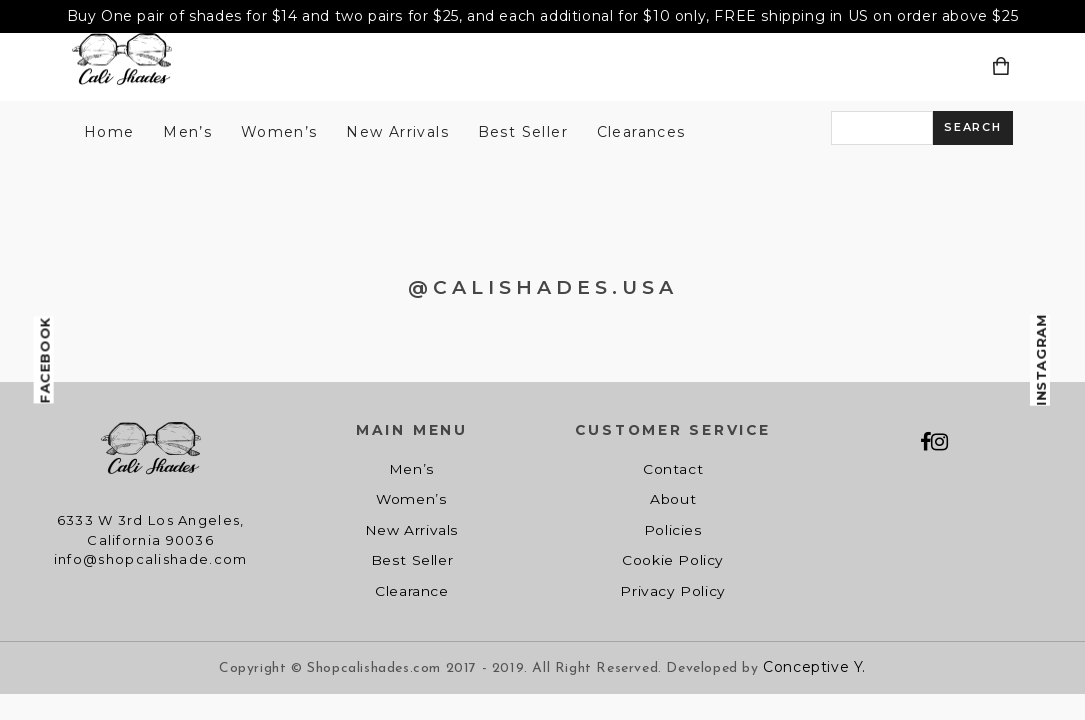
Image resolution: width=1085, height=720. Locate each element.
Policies (673, 530)
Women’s (279, 132)
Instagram (1041, 359)
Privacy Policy (672, 591)
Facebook (45, 360)
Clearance (411, 591)
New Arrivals (397, 132)
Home (109, 132)
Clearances (641, 132)
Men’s (187, 132)
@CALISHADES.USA (543, 287)
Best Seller (523, 132)
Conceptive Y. (814, 667)
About (673, 499)
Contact (673, 469)
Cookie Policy (673, 560)
